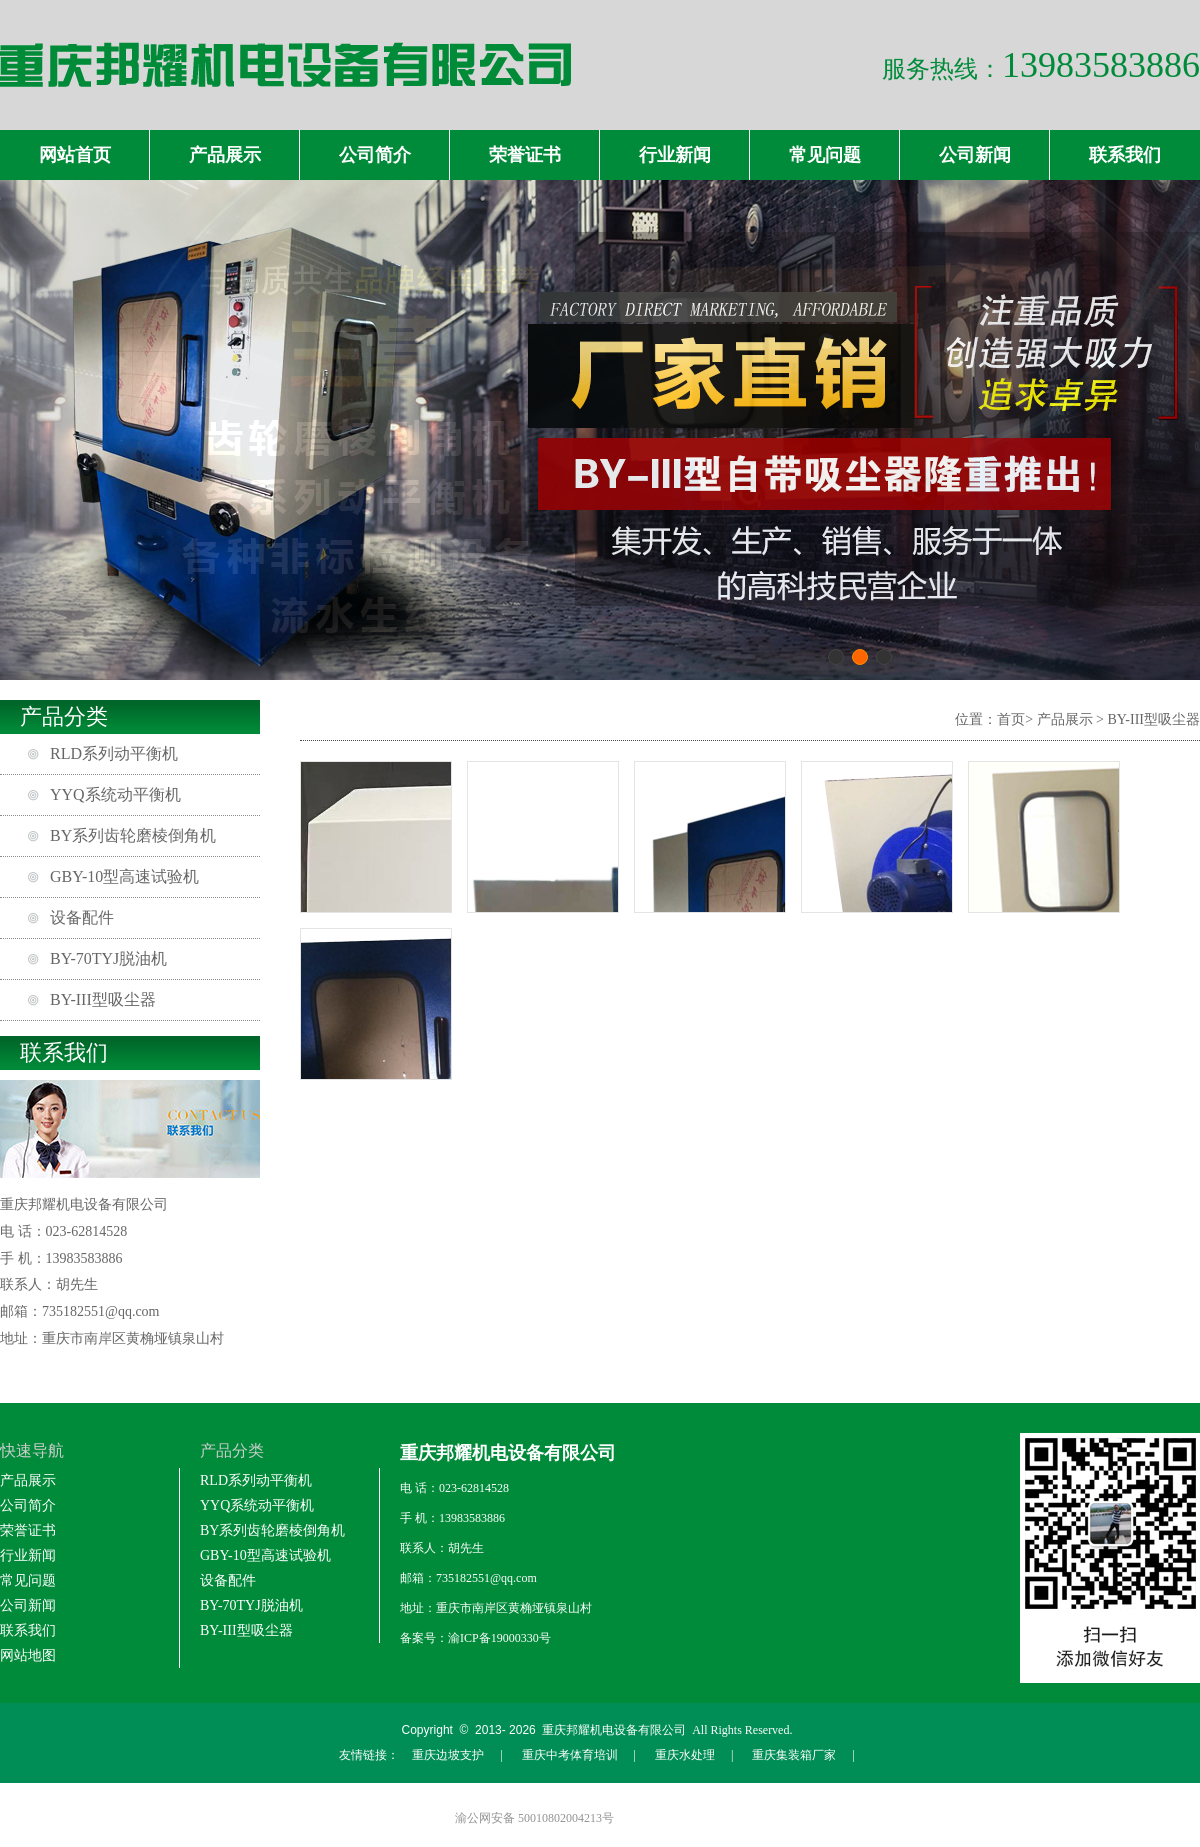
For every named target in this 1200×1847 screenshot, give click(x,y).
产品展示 (225, 155)
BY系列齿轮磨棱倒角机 (133, 835)
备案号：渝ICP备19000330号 (475, 1638)
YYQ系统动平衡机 (115, 794)
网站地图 (28, 1655)
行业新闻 (675, 155)
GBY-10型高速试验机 (124, 876)
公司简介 (375, 155)
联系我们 (1125, 155)
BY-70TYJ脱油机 (108, 958)
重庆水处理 (685, 1755)
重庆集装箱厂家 (794, 1755)
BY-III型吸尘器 (103, 999)
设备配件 (82, 917)
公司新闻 (975, 155)
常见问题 (825, 155)
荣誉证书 (525, 155)
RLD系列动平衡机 (114, 753)
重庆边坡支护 (448, 1755)
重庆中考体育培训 (570, 1755)
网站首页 (75, 155)
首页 (1011, 719)
